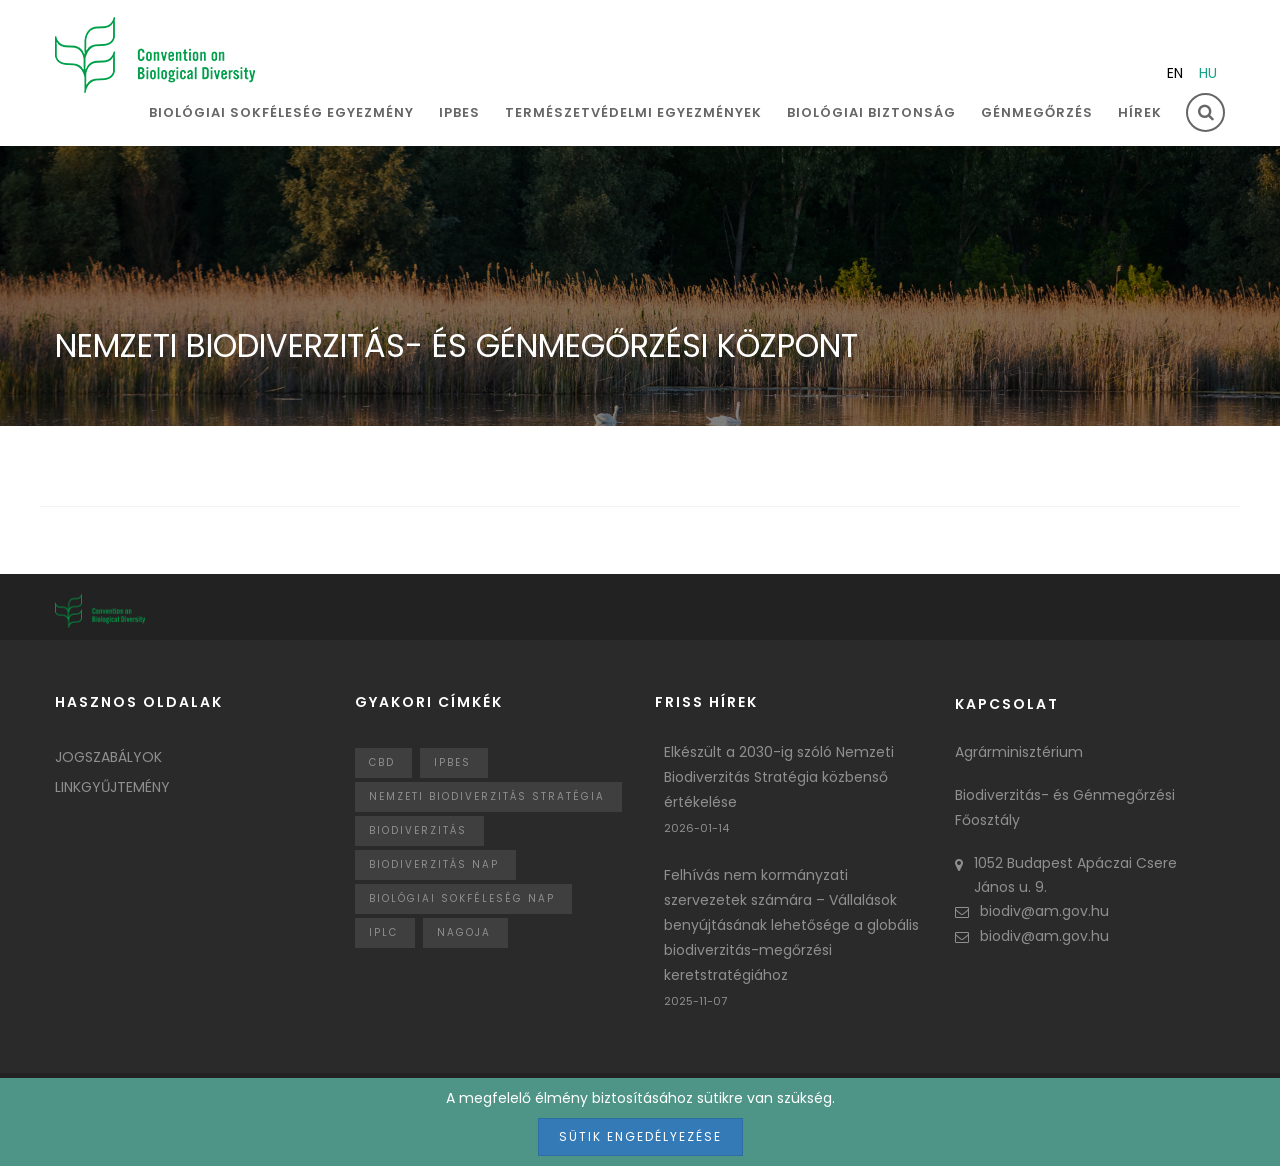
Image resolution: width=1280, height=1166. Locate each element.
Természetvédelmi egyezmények (633, 112)
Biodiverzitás (418, 830)
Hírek (1140, 112)
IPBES (459, 112)
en (1175, 73)
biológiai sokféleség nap (462, 898)
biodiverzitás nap (434, 864)
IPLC (383, 932)
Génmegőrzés (1037, 112)
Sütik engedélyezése (640, 1136)
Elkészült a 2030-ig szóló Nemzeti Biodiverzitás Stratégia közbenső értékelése (779, 777)
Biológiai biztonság (871, 112)
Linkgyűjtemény (112, 787)
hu (1208, 73)
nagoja (464, 932)
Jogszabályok (108, 757)
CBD (382, 762)
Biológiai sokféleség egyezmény (281, 112)
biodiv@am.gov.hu (1032, 911)
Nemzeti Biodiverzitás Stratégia (487, 796)
